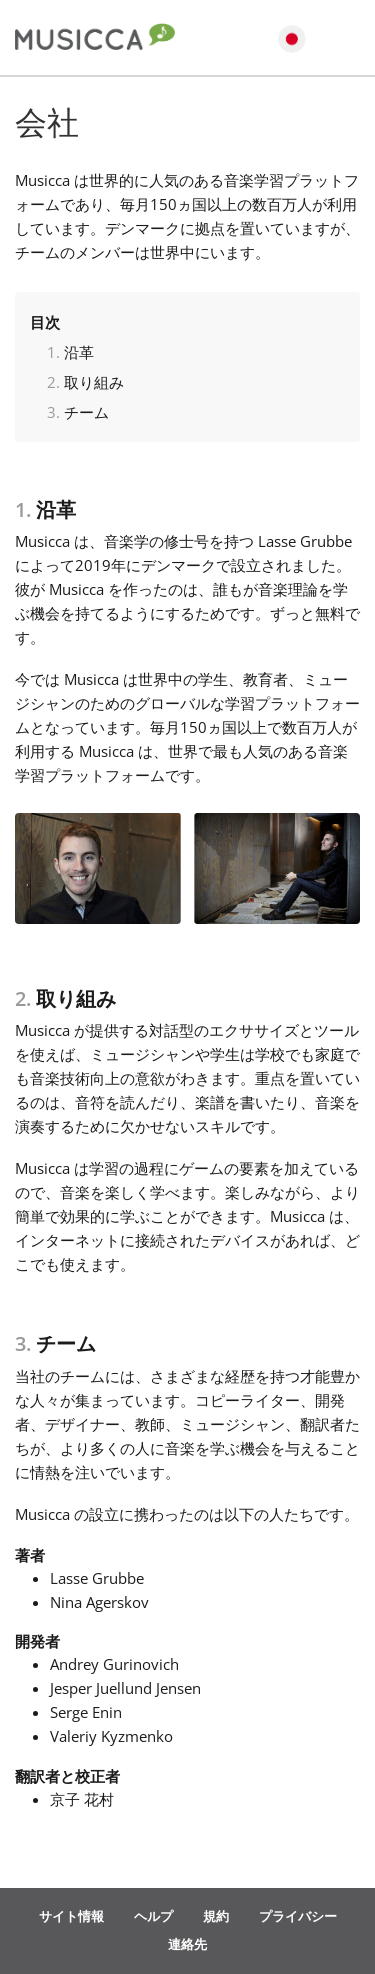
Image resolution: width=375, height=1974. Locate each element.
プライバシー (298, 1916)
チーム (86, 412)
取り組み (94, 382)
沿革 (79, 352)
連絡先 (187, 1944)
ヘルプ (153, 1916)
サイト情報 (71, 1916)
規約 (216, 1916)
